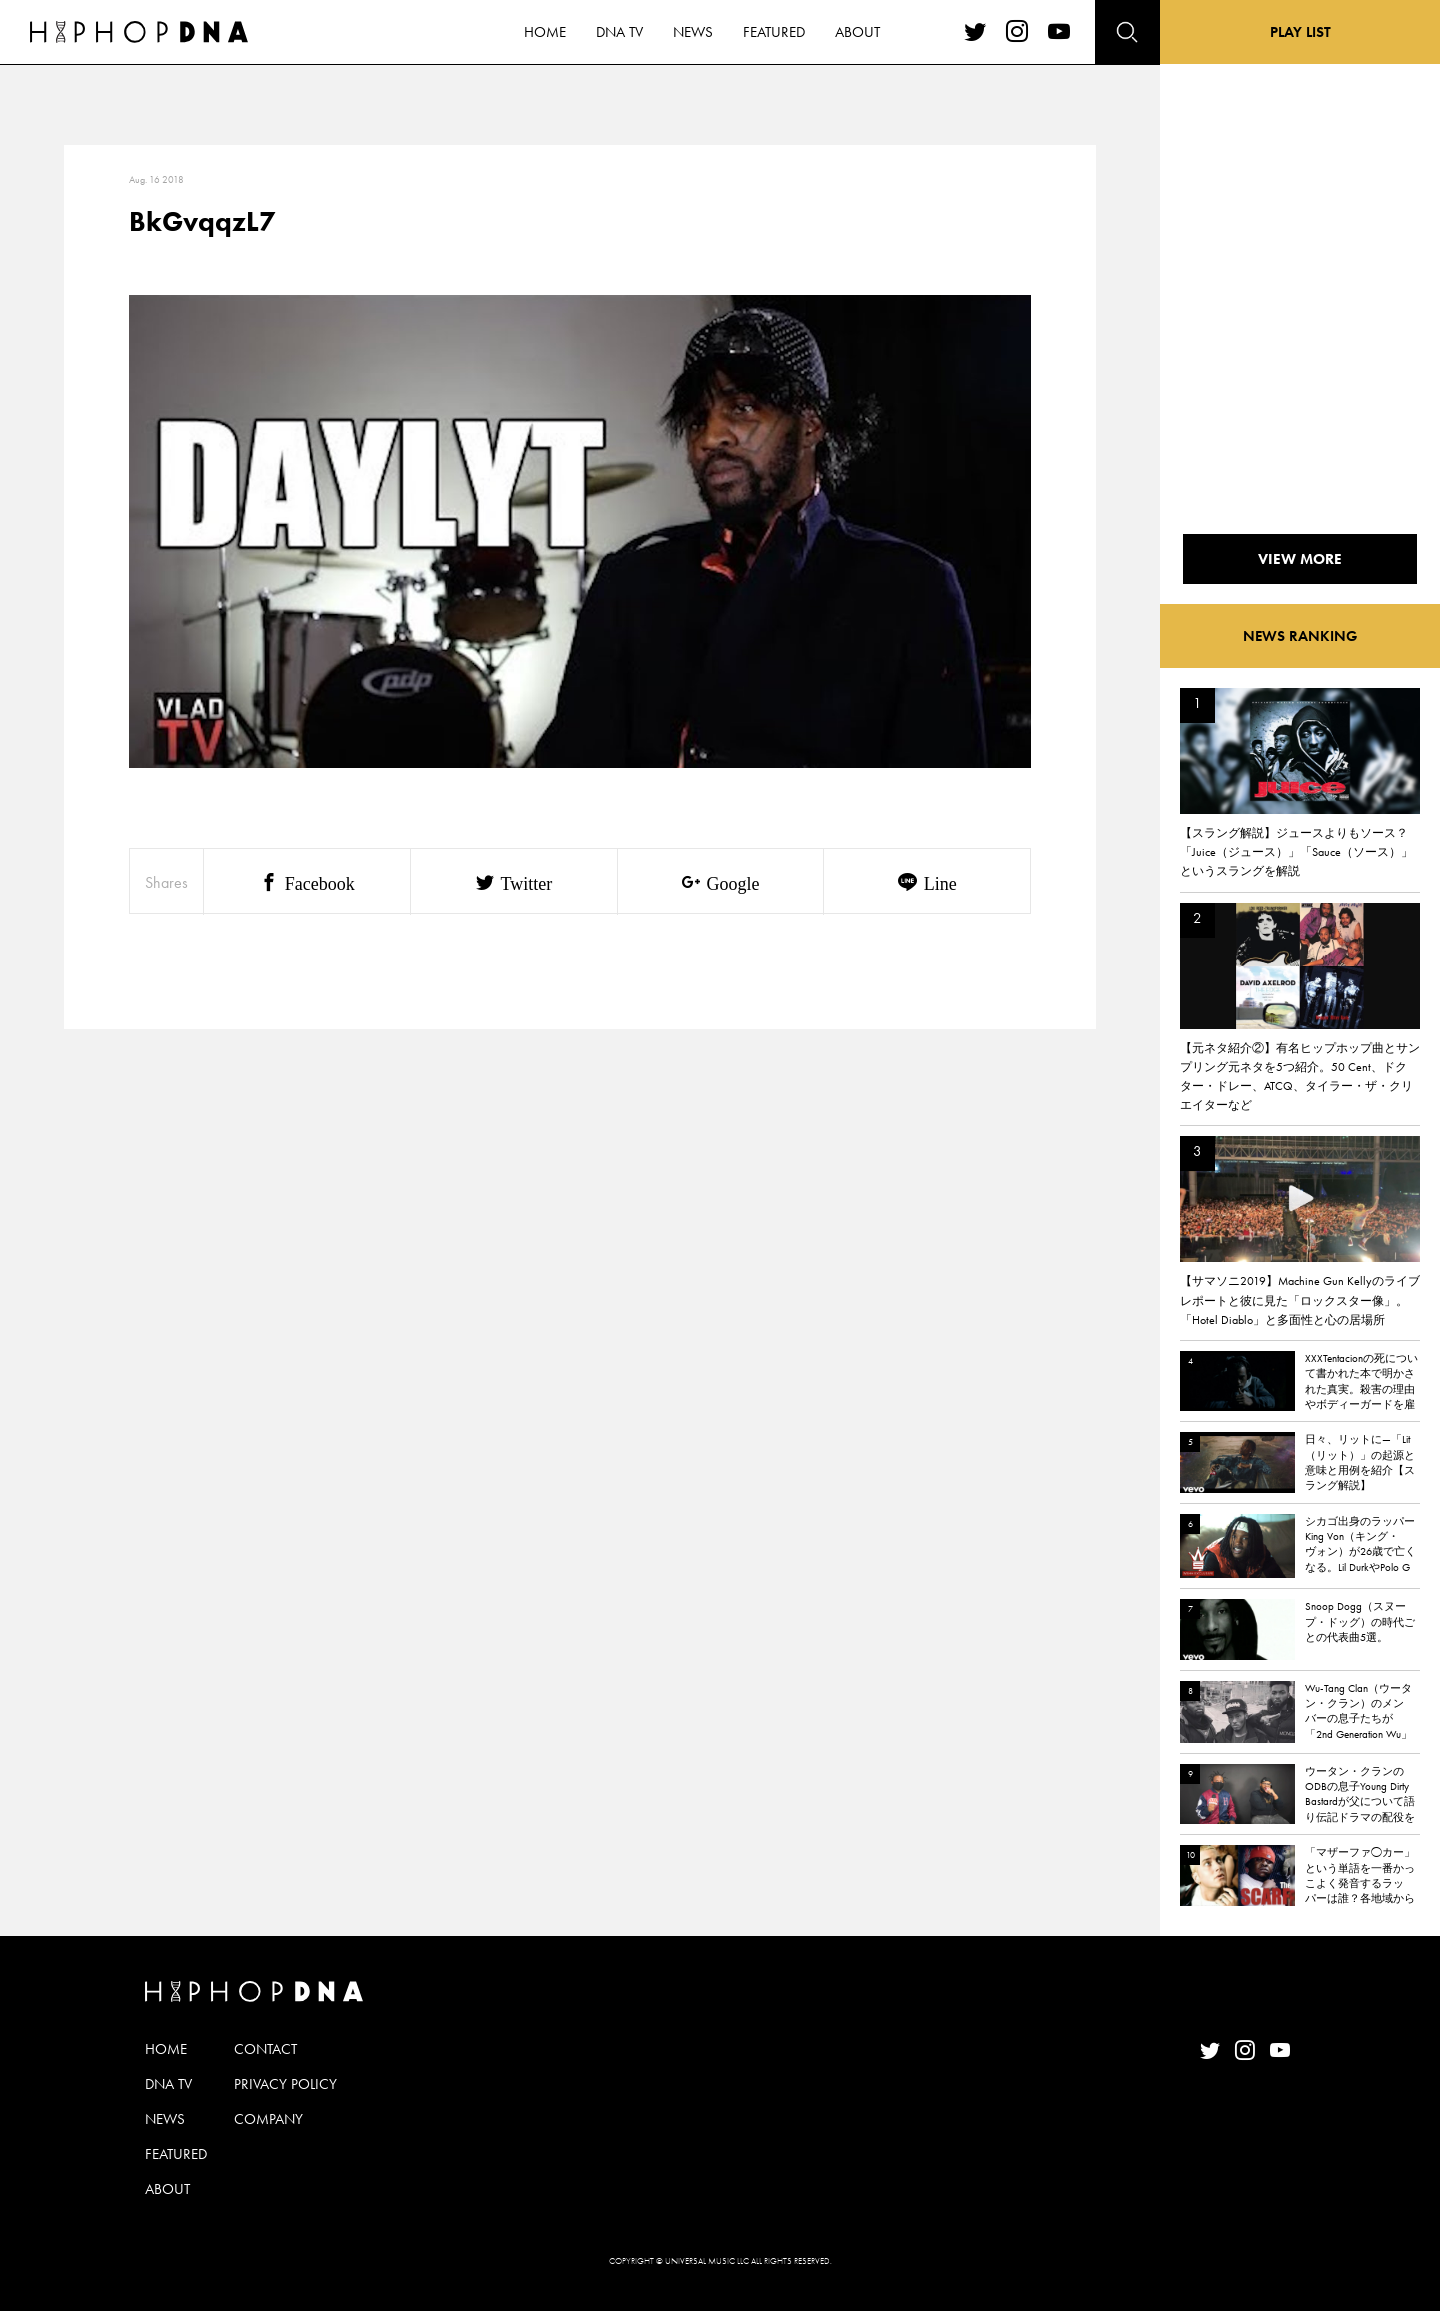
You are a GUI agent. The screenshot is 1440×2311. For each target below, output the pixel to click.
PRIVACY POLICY (285, 2084)
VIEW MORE (1300, 559)
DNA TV (168, 2084)
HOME (166, 2049)
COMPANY (268, 2119)
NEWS (165, 2119)
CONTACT (265, 2049)
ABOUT (167, 2189)
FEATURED (176, 2154)
